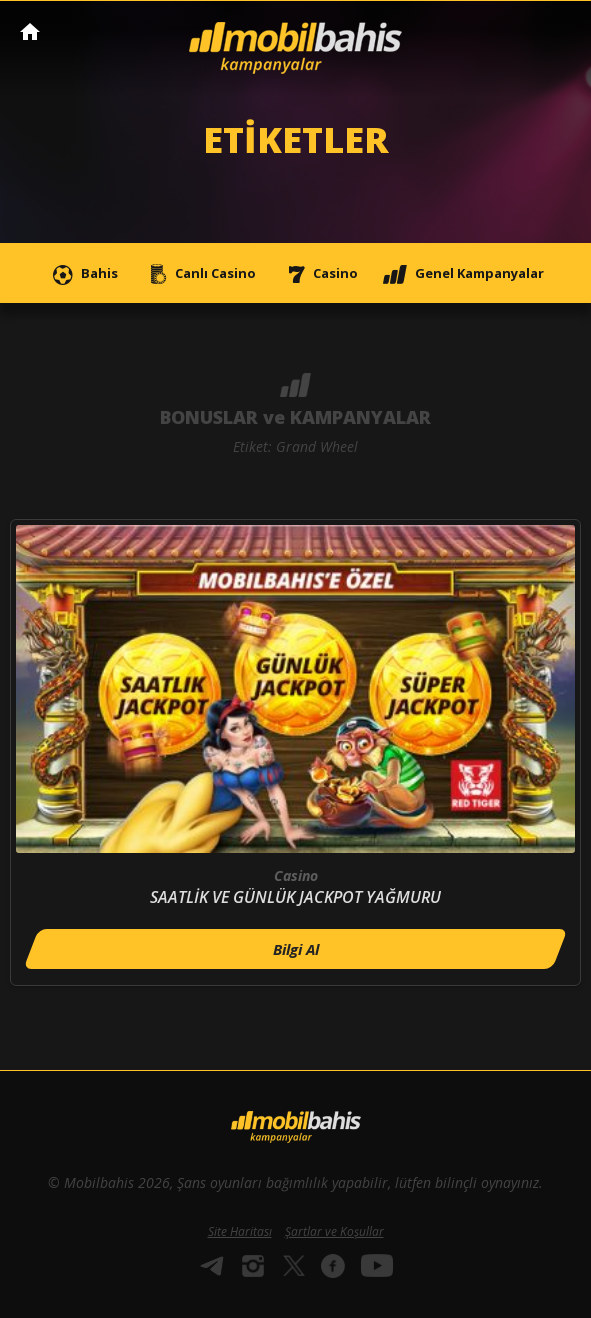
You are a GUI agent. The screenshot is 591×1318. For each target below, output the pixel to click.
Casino (319, 274)
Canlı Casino (199, 274)
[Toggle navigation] (557, 33)
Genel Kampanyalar (463, 274)
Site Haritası (240, 1231)
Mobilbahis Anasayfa (30, 31)
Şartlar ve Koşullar (334, 1231)
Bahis (83, 274)
